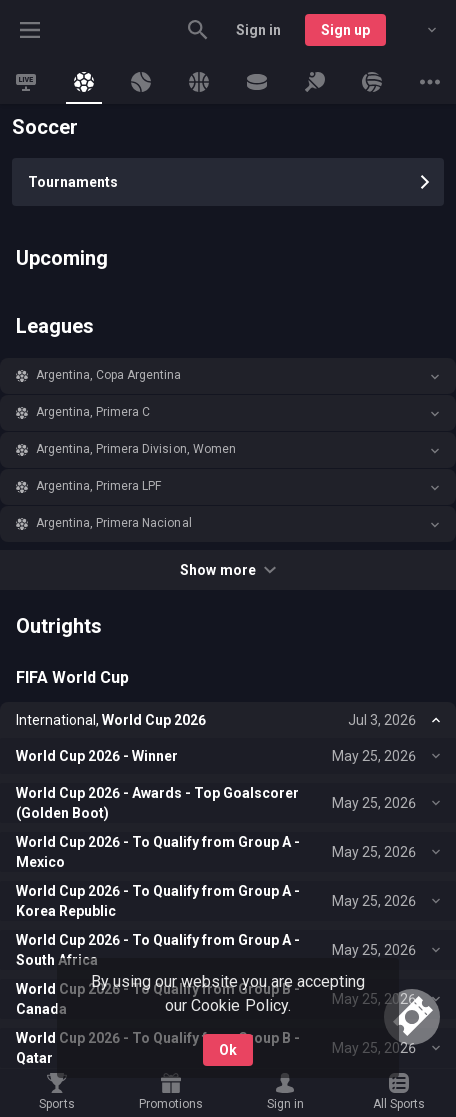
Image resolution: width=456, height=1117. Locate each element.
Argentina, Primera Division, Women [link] (136, 449)
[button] (228, 376)
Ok (228, 1050)
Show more (227, 570)
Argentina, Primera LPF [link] (98, 486)
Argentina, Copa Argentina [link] (109, 375)
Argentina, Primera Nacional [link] (114, 523)
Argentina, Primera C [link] (93, 412)
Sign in (258, 30)
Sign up (345, 30)
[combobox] (417, 30)
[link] (26, 82)
